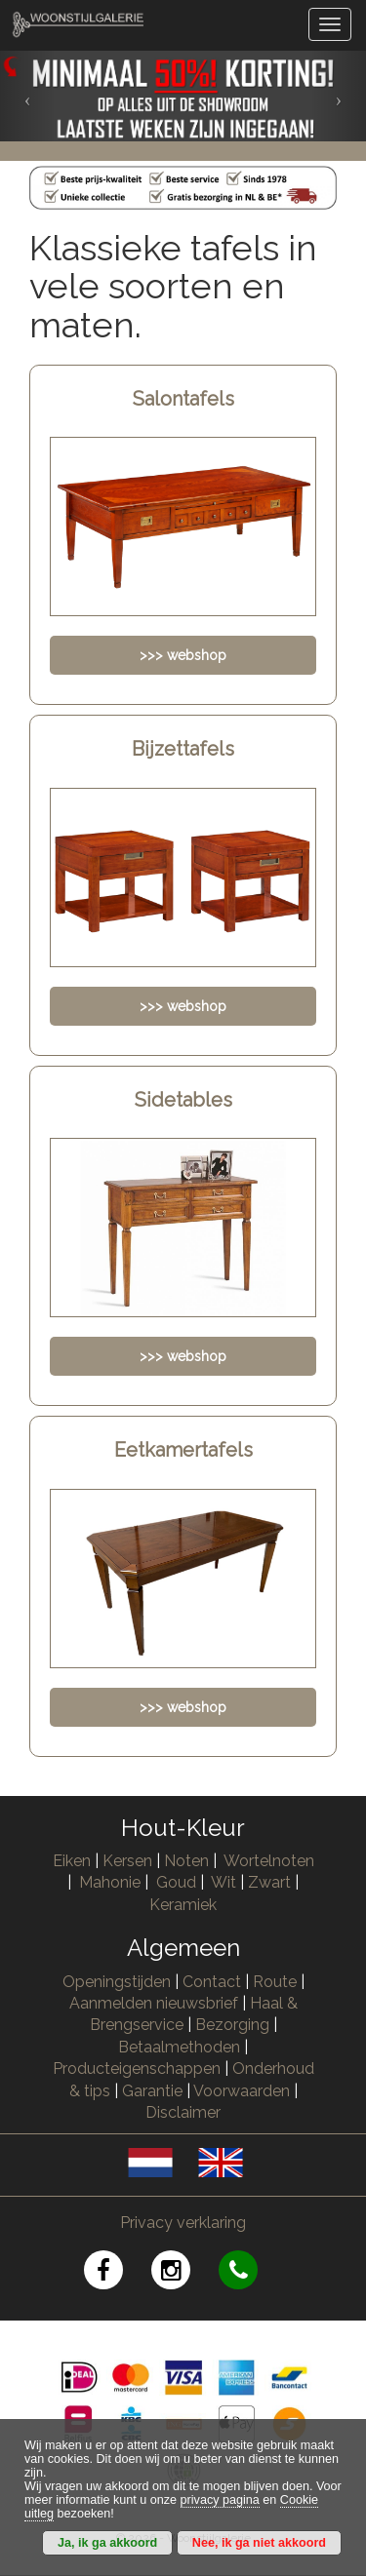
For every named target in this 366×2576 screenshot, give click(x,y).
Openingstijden (116, 1981)
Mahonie (110, 1882)
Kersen (127, 1861)
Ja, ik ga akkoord (107, 2543)
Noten (186, 1861)
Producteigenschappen (137, 2068)
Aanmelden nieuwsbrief (153, 2003)
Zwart (269, 1882)
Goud (176, 1882)
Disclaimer (183, 2112)
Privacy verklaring (183, 2222)
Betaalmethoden (179, 2047)
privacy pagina (220, 2500)
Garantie (152, 2091)
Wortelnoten (269, 1861)
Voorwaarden (241, 2091)
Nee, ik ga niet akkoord (259, 2543)
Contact (212, 1981)
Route (275, 1981)
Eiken (72, 1861)
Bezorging (234, 2024)
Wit (223, 1882)
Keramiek (183, 1904)
